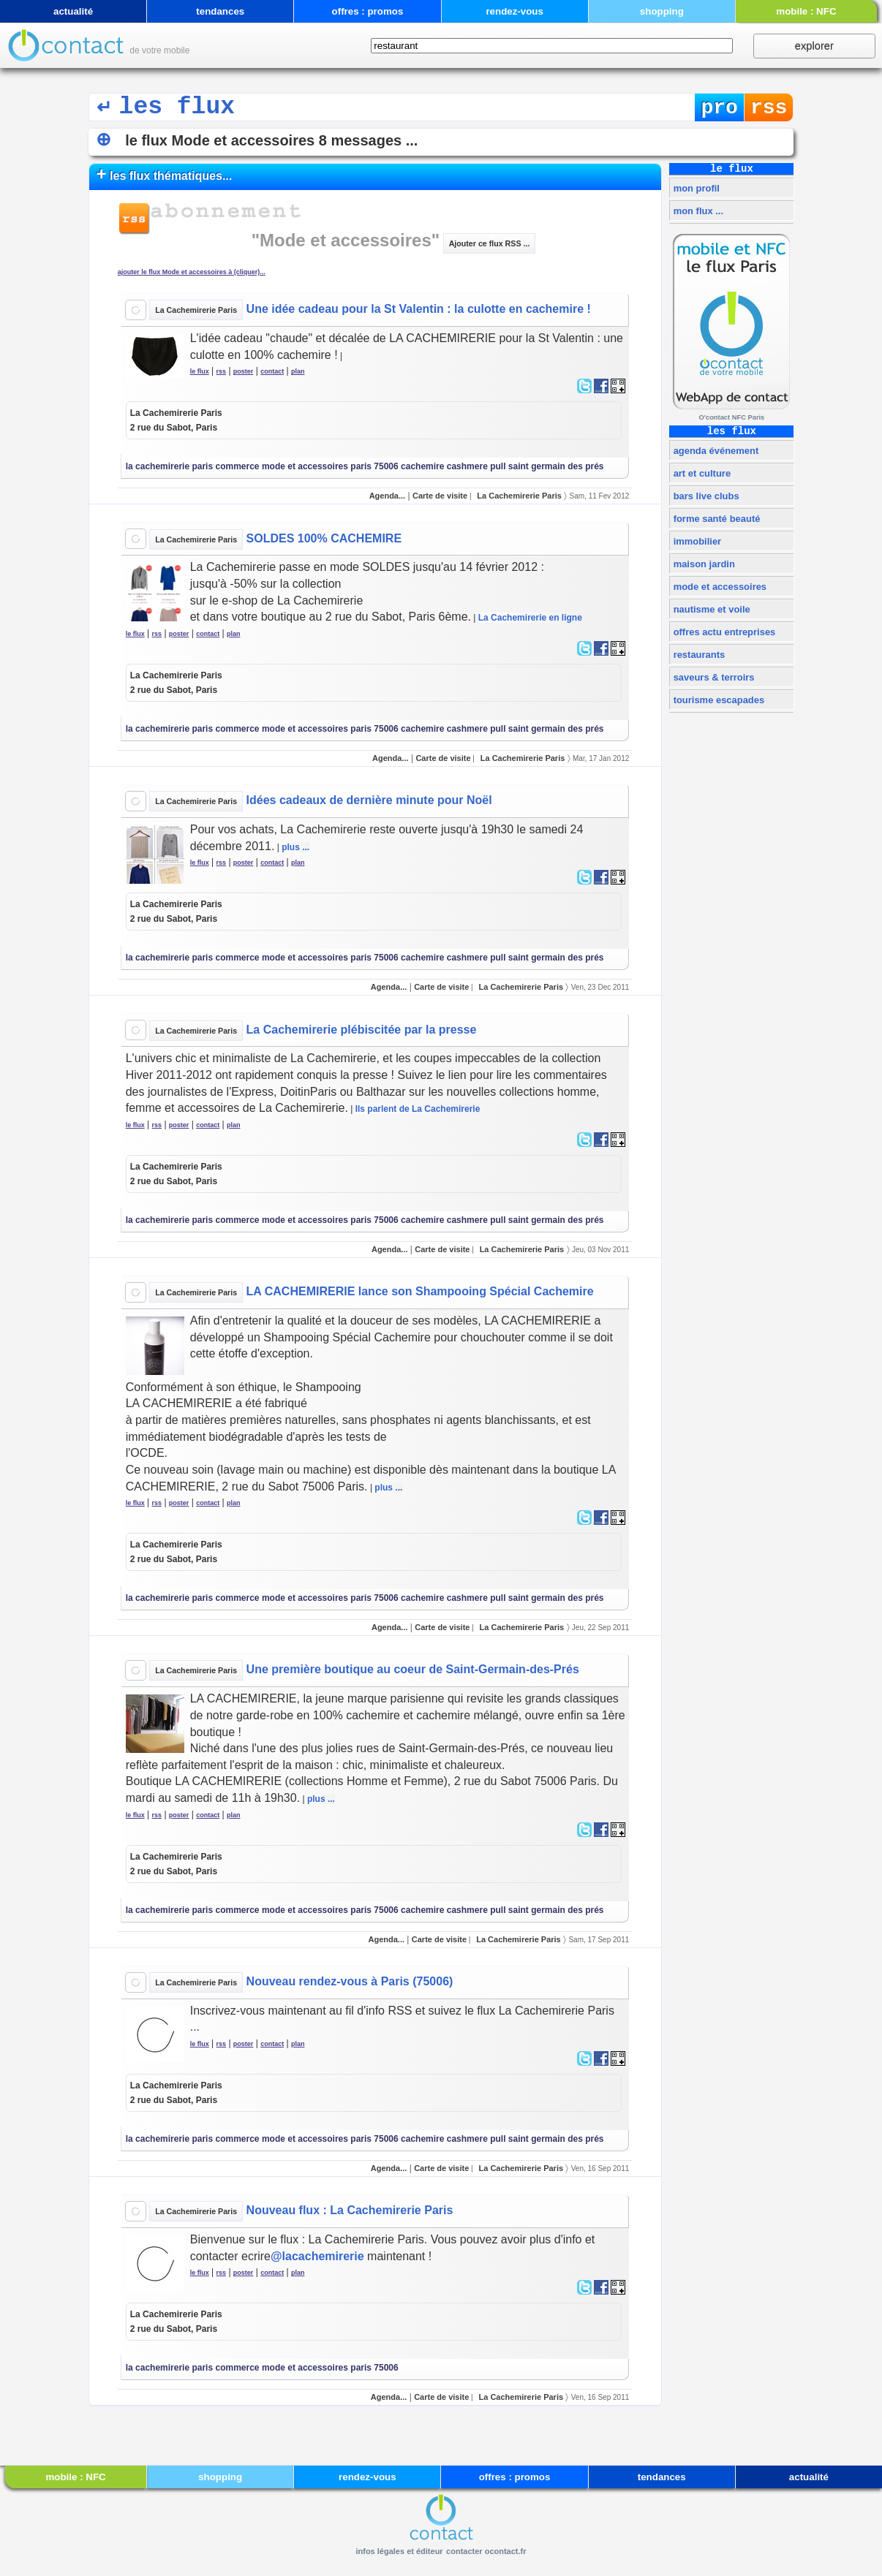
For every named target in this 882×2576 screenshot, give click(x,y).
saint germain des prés (556, 466)
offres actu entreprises (723, 631)
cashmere (467, 466)
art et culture (701, 473)
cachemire (422, 466)
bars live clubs (705, 495)
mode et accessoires (718, 586)
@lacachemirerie (317, 2256)
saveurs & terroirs (712, 677)
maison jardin (703, 563)
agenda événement (714, 450)
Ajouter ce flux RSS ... (489, 243)
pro (719, 107)
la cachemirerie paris (169, 466)
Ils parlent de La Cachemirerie (417, 1109)
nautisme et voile (710, 609)
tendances (220, 11)
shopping (662, 11)
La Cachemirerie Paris (196, 310)
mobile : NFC (806, 11)
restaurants (698, 654)
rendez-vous (514, 11)
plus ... (295, 847)
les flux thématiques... (165, 173)
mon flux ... (697, 210)
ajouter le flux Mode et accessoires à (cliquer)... (191, 272)
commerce (237, 466)
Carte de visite (439, 495)
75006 (386, 466)
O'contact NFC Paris (731, 417)
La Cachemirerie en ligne (530, 618)
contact (272, 371)
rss (769, 107)
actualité (73, 11)
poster (243, 371)
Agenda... (387, 495)
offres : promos (368, 11)
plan (298, 371)
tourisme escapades (717, 699)
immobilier (696, 541)
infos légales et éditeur (398, 2551)
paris (361, 466)
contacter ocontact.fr (486, 2551)
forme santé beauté (715, 518)
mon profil (695, 188)
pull (497, 466)
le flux (199, 371)
